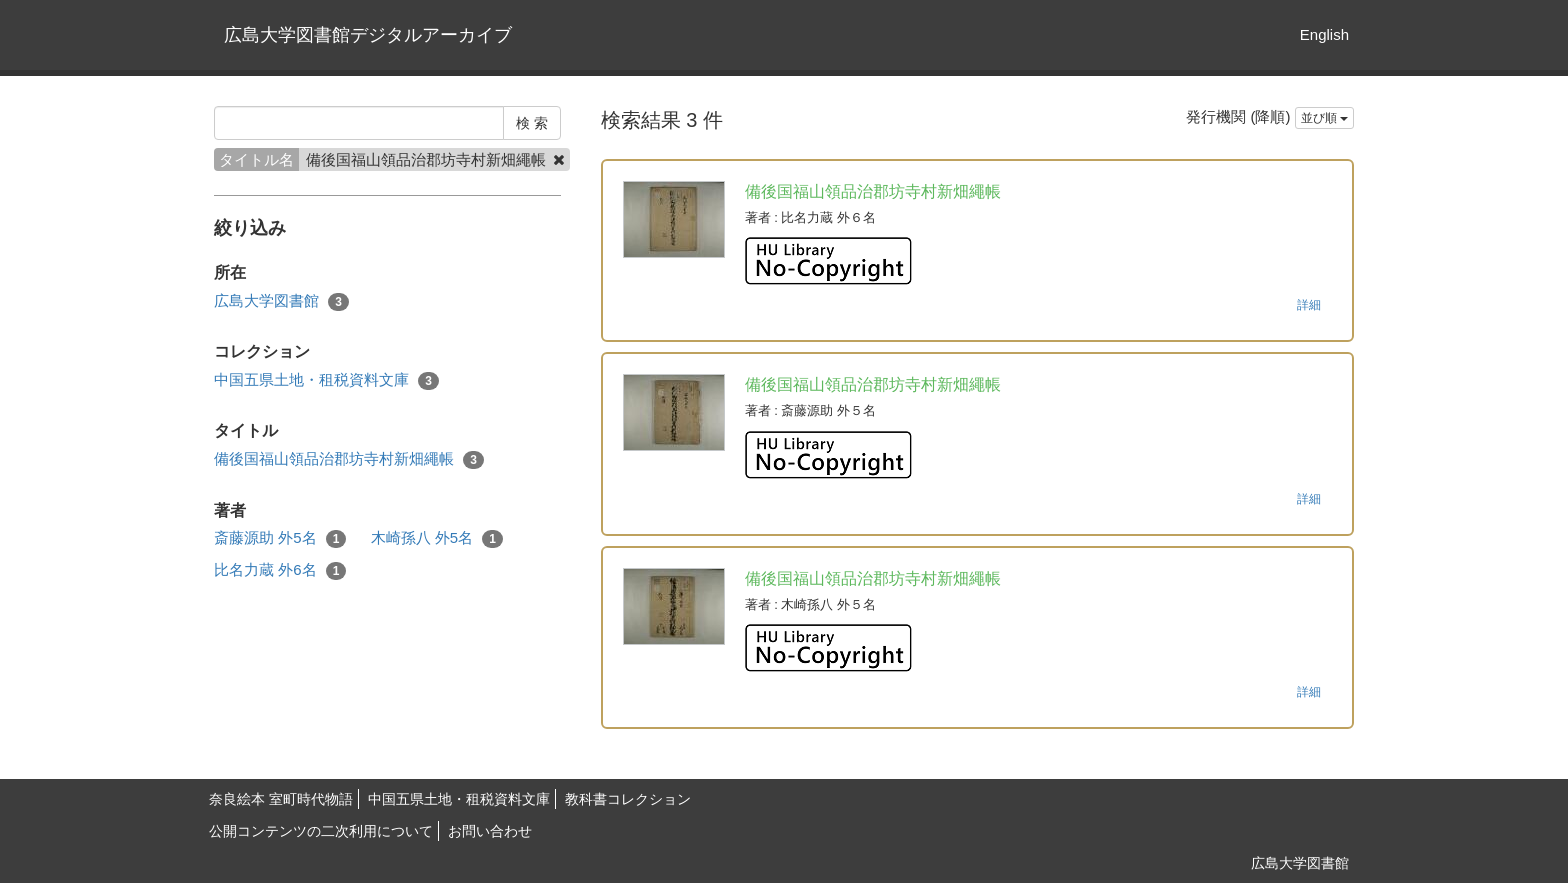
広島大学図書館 (281, 301)
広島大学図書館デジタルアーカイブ (368, 35)
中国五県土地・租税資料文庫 (326, 380)
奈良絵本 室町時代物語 (281, 799)
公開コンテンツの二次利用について (321, 831)
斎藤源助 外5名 (280, 538)
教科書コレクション (628, 799)
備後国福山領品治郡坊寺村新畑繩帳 (349, 459)
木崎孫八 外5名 (437, 538)
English (1324, 34)
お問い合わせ (490, 831)
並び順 (1324, 118)
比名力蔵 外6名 (280, 570)
